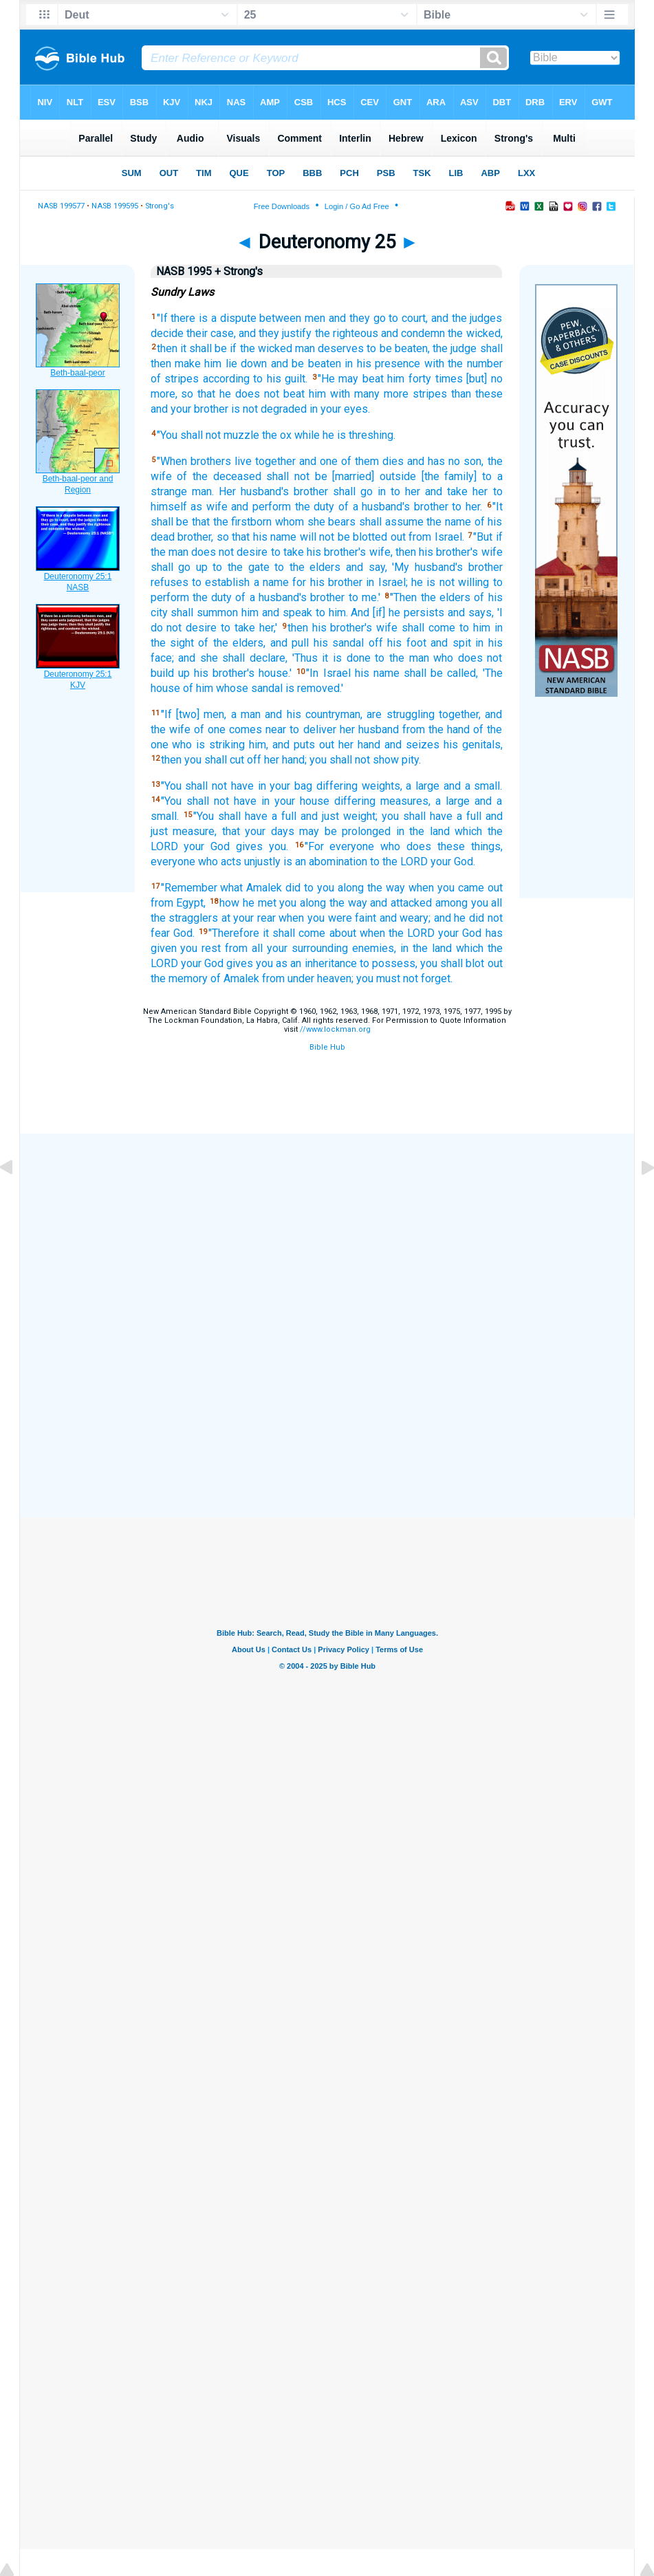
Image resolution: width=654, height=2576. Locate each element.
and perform (261, 506)
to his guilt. (280, 378)
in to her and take (423, 491)
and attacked (401, 902)
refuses (169, 582)
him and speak (276, 612)
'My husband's (427, 567)
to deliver (313, 729)
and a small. (473, 785)
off (376, 642)
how (229, 902)
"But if (488, 536)
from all (244, 948)
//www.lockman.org (335, 1029)
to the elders (307, 567)
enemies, (374, 948)
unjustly (262, 861)
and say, (366, 567)
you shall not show (354, 759)
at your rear (248, 917)
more (396, 393)
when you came (446, 887)
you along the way (323, 902)
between (280, 318)
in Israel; (386, 582)
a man (246, 714)
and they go (357, 318)
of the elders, (231, 642)
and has (426, 461)
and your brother (189, 408)
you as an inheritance (306, 963)
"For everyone (340, 846)
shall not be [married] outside (341, 476)
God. (184, 933)
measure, (195, 831)
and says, (471, 612)
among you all (469, 902)
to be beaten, (398, 348)
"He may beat (351, 378)
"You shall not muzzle (208, 435)
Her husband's (254, 491)
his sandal (339, 642)
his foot (406, 642)
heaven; (335, 978)
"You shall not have (207, 785)
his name (377, 673)
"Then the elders (430, 597)
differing (337, 785)
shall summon (204, 612)
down (254, 363)
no (454, 461)
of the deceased (219, 476)
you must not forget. (404, 978)
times (449, 378)
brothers (210, 461)
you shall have (417, 816)
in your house (295, 801)
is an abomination (325, 861)
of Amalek (234, 978)
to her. (467, 506)
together (275, 461)
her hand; (285, 759)
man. (203, 491)
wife (492, 552)
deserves (341, 348)
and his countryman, (313, 714)
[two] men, (201, 714)
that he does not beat (251, 393)
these (489, 393)
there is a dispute (213, 318)
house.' (275, 673)
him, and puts (282, 744)
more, (164, 393)
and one (318, 461)
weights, (382, 785)
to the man (401, 657)
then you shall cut (202, 759)
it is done (346, 657)
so (187, 393)
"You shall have (230, 816)
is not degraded (269, 408)
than (461, 393)
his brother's (336, 552)
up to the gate (233, 567)
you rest (200, 948)
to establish (221, 582)
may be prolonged (345, 831)
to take (287, 552)
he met (259, 902)
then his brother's (436, 552)
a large (422, 785)
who (443, 657)
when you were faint (327, 917)
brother (311, 491)
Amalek (264, 887)
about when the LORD (382, 933)
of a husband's (374, 506)
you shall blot (452, 963)
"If (162, 318)
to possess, (388, 963)
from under (288, 978)
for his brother (327, 582)
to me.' (364, 597)
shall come (428, 627)
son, (473, 461)
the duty (315, 506)
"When (172, 461)
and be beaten (306, 363)
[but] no (484, 378)
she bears (331, 521)
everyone (173, 861)
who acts (219, 861)
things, (487, 846)
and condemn (413, 333)
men (315, 318)
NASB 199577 (61, 206)
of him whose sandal (233, 688)
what (231, 887)
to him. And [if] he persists (380, 612)
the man (169, 552)
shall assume (391, 521)
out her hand (349, 744)
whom (289, 521)
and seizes (411, 744)
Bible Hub (327, 1047)
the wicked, (475, 333)
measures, (405, 801)
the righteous (346, 333)
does (418, 846)
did (293, 887)
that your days (258, 831)
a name (271, 582)
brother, (195, 536)
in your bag (285, 785)
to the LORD (399, 861)
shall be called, (441, 673)
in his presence (382, 363)
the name (448, 521)
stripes (430, 393)
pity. (411, 759)
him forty (409, 378)
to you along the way (354, 887)
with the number (463, 363)
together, (460, 714)
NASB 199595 (114, 206)
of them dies (372, 461)
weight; (360, 816)
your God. (452, 861)
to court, (408, 318)
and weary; (405, 917)
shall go (353, 491)
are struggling (400, 714)
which (468, 831)
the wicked (266, 348)
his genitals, (473, 744)
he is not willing (450, 582)
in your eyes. (339, 408)
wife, (381, 552)
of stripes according (200, 378)
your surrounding (307, 948)
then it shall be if (197, 348)
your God (207, 846)
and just (320, 816)
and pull (289, 642)
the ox (277, 435)
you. (278, 846)
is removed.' (314, 688)
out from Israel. (427, 536)
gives (249, 846)
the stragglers (185, 917)
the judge (455, 348)
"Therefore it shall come (266, 933)
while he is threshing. (344, 435)
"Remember (189, 887)
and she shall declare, (232, 657)
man (305, 348)
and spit (450, 642)
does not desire (229, 552)
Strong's (159, 206)
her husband (369, 729)
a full (284, 816)
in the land (423, 831)
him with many (344, 393)
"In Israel (328, 673)
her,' (268, 627)
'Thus (305, 657)
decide (167, 333)
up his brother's (216, 673)
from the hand (436, 729)
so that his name (257, 536)
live (243, 461)
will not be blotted (344, 536)
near (275, 729)
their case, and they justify (249, 333)
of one (210, 729)
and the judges (467, 318)
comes (245, 729)
